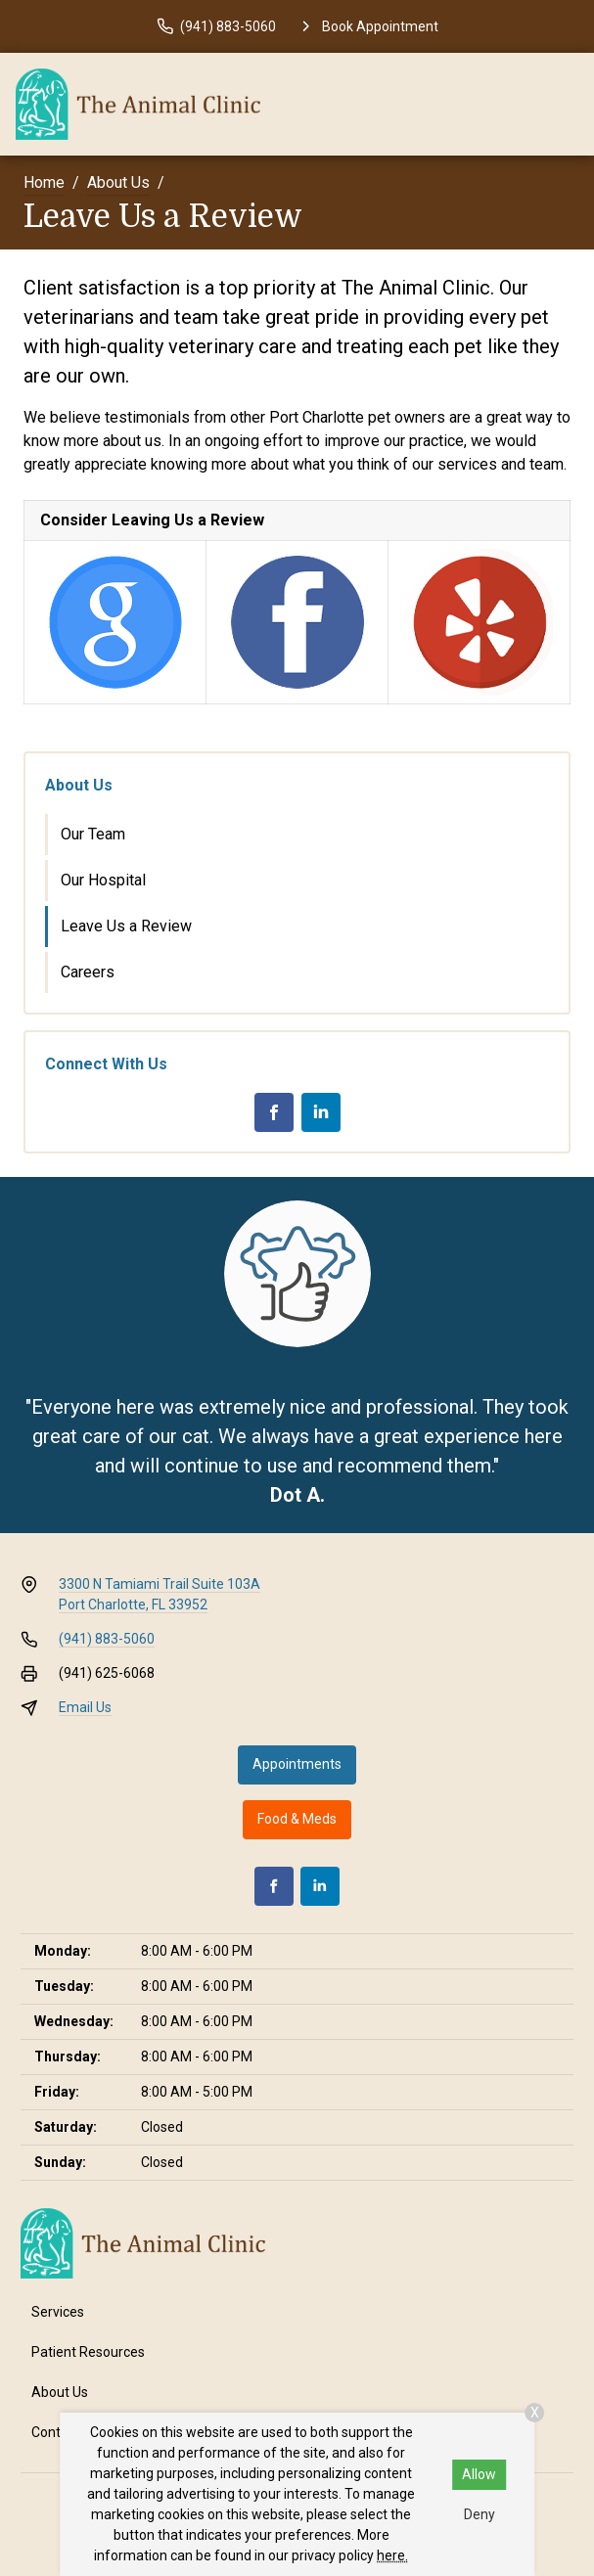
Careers (87, 972)
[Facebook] (274, 1112)
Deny (479, 2514)
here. (392, 2555)
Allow (479, 2474)
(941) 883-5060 (107, 1639)
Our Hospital (103, 880)
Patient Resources (88, 2352)
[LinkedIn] (321, 1112)
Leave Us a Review (126, 926)
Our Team (93, 834)
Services (57, 2312)
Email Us (85, 1707)
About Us (118, 182)
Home (44, 182)
